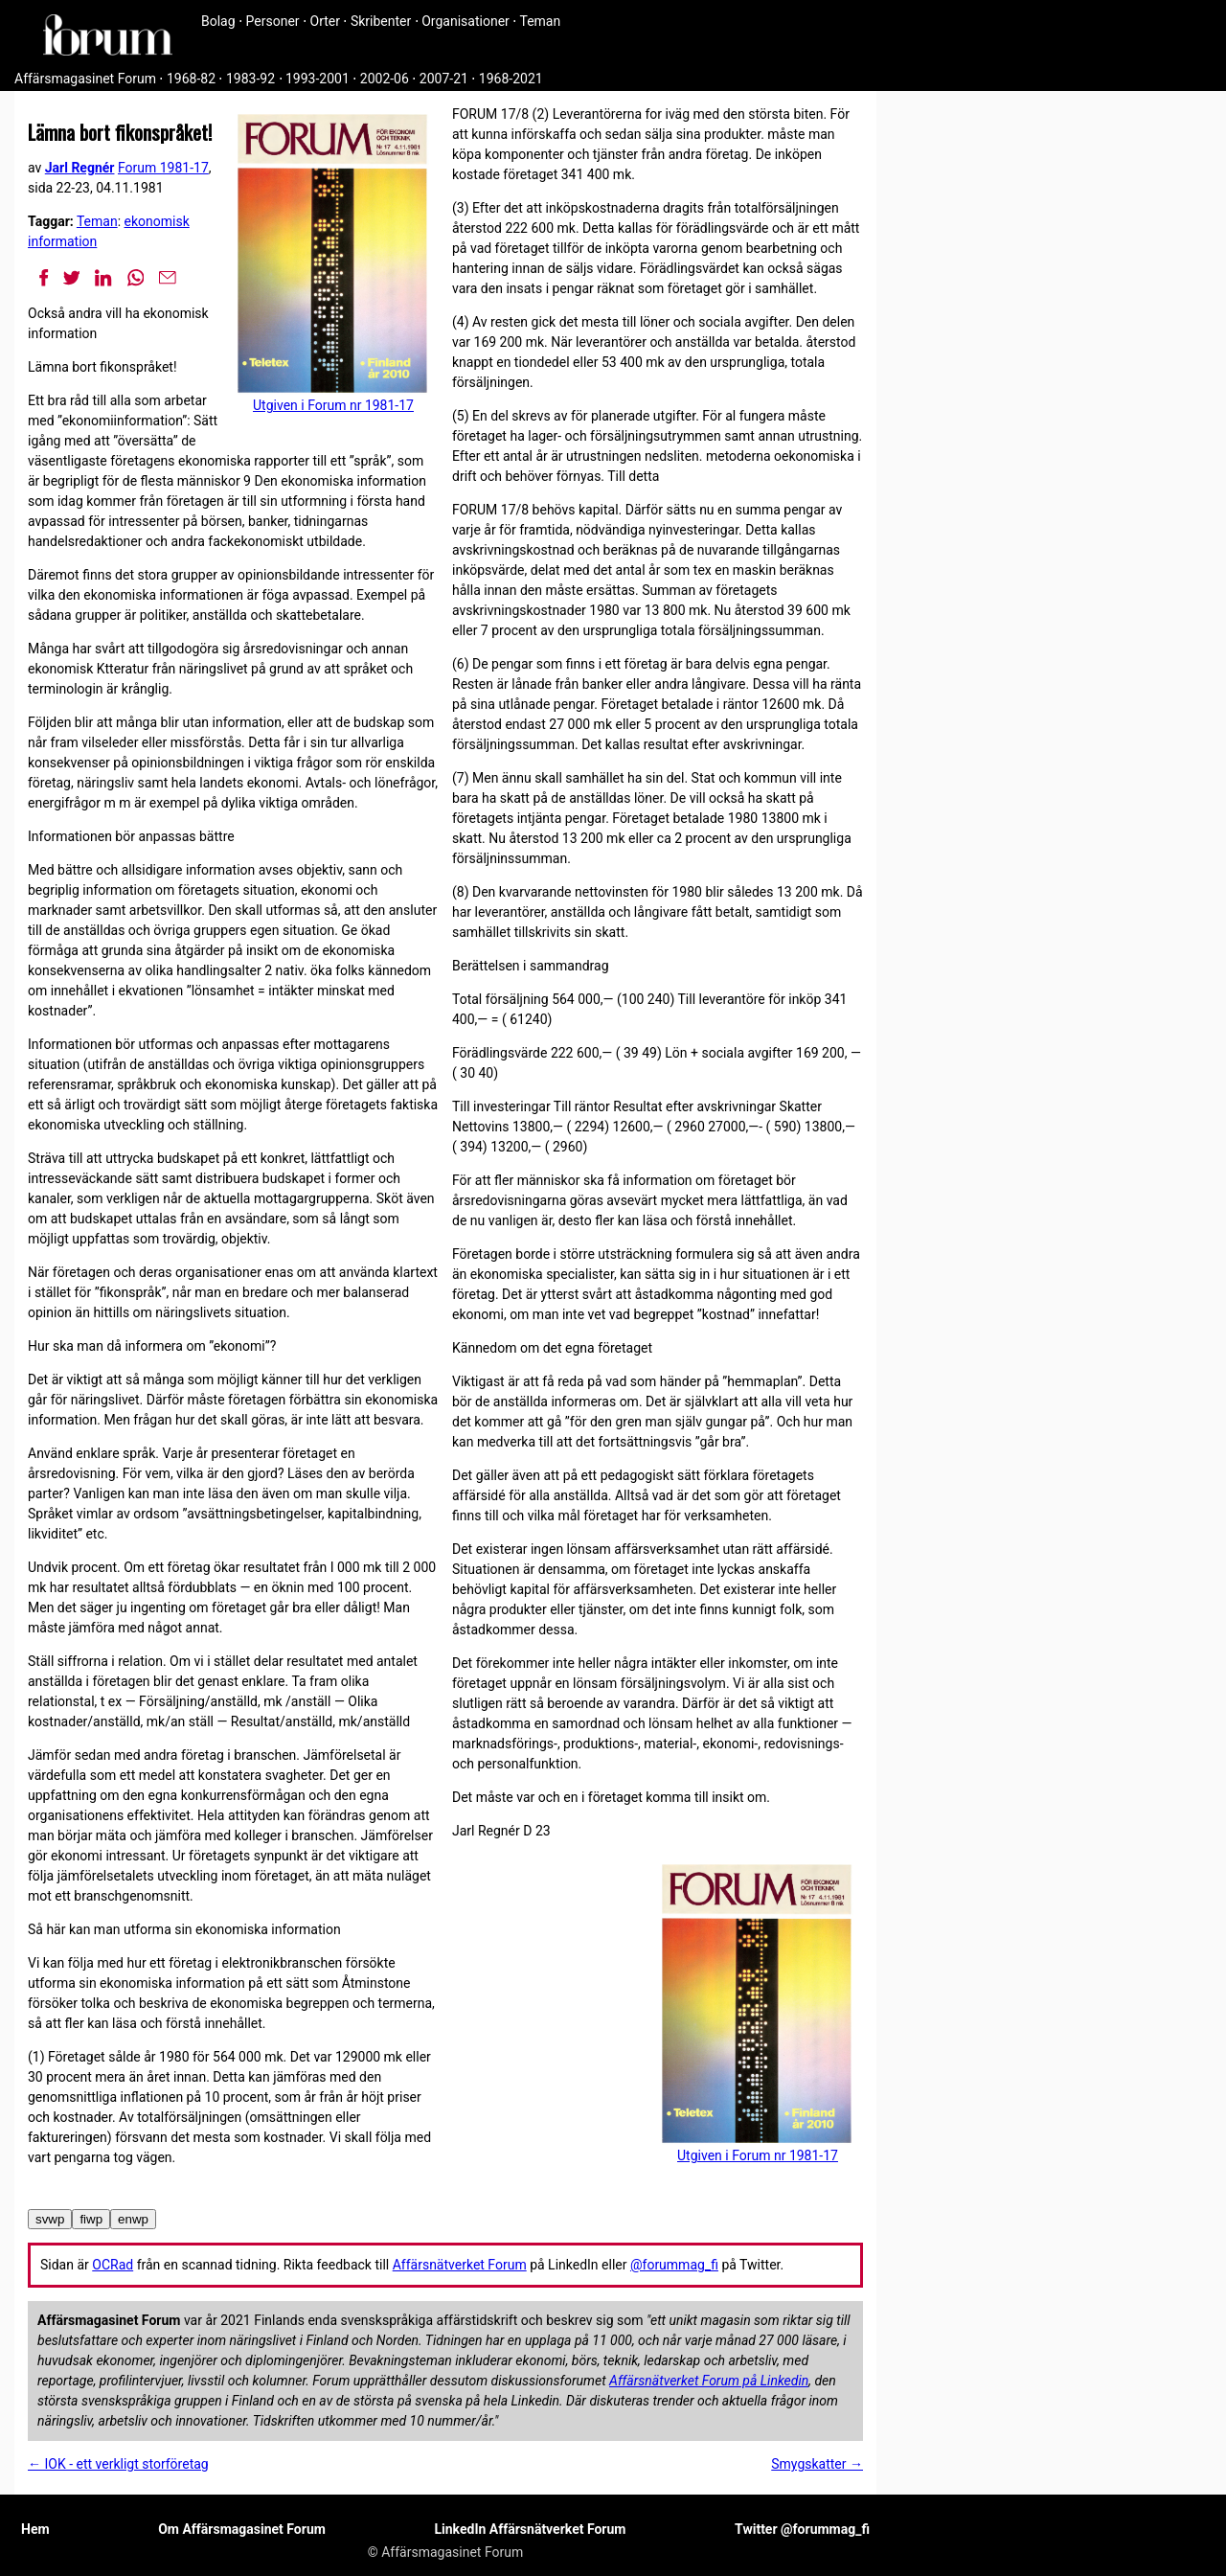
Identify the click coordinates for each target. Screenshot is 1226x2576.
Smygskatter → (817, 2464)
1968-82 (191, 78)
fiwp (90, 2219)
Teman (539, 21)
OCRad (112, 2264)
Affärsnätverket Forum (460, 2264)
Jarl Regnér (80, 167)
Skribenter (381, 21)
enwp (133, 2219)
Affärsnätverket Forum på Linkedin (708, 2380)
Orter (325, 21)
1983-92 (250, 78)
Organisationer (465, 21)
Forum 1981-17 (163, 167)
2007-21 (444, 78)
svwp (49, 2219)
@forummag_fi (674, 2264)
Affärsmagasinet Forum (85, 78)
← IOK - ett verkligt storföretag (118, 2464)
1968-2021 (511, 78)
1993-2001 (317, 78)
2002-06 (384, 78)
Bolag (218, 21)
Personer (273, 21)
